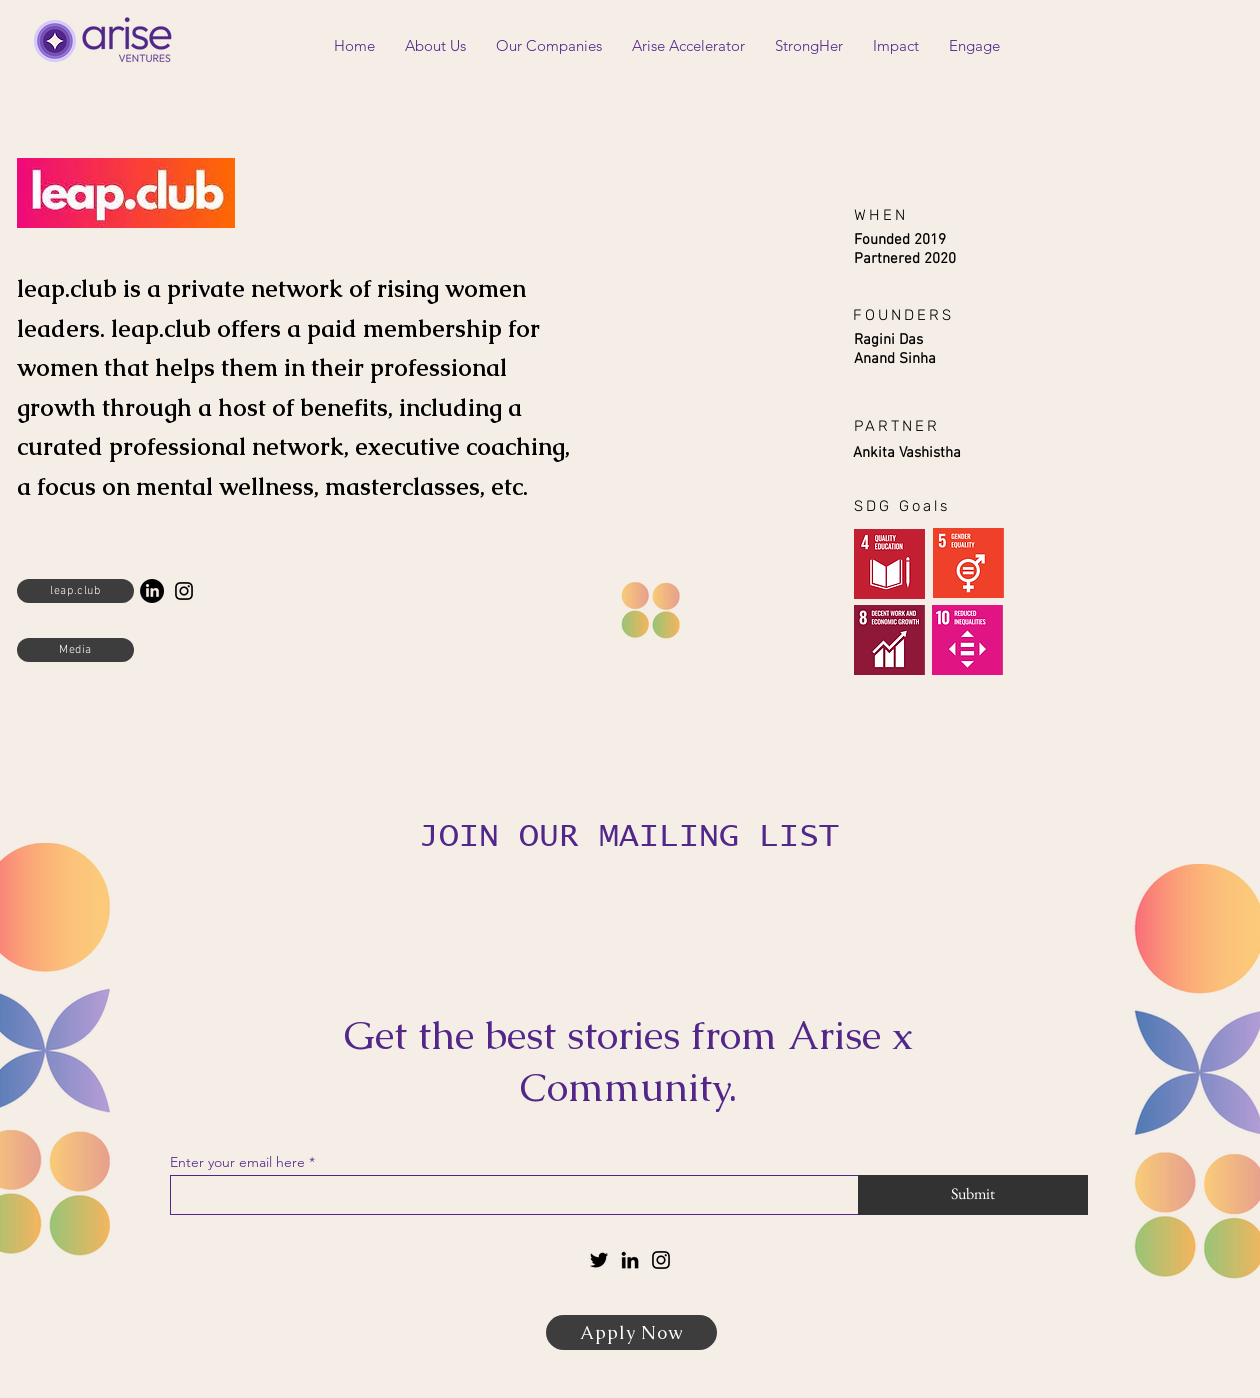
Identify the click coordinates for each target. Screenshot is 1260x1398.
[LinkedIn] (152, 591)
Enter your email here (237, 1162)
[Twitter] (599, 1260)
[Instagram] (184, 591)
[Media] (75, 650)
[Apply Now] (631, 1332)
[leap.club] (75, 591)
